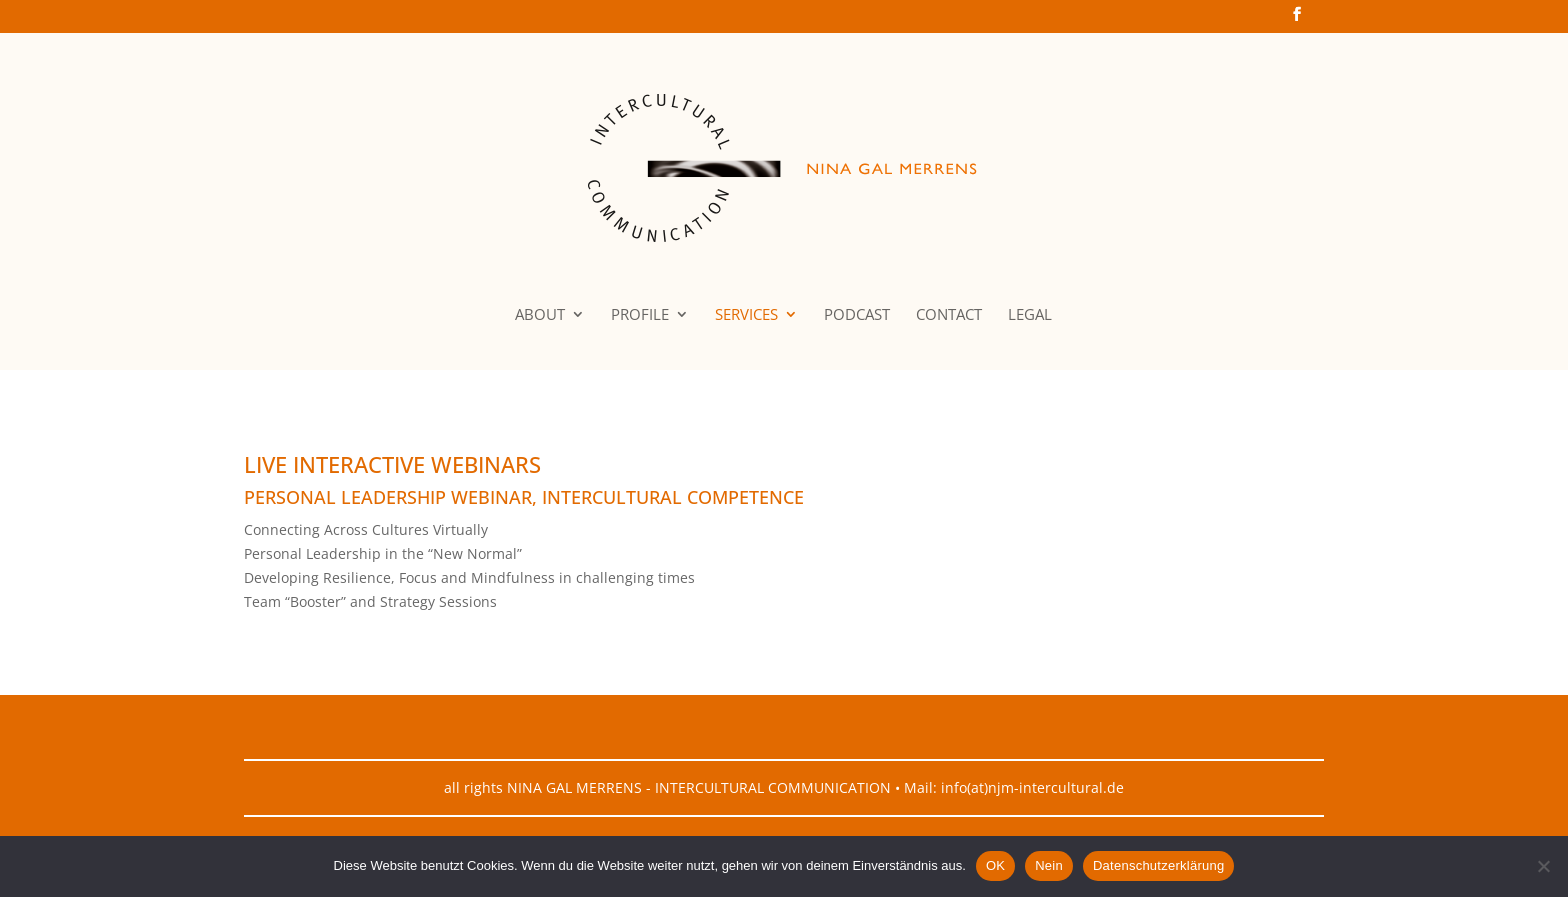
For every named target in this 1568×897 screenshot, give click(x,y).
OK (995, 865)
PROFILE (640, 315)
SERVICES (746, 315)
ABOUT (540, 315)
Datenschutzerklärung (1158, 865)
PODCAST (857, 315)
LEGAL (1030, 315)
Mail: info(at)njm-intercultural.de (1014, 787)
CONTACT (949, 315)
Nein (1049, 865)
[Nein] (1543, 866)
